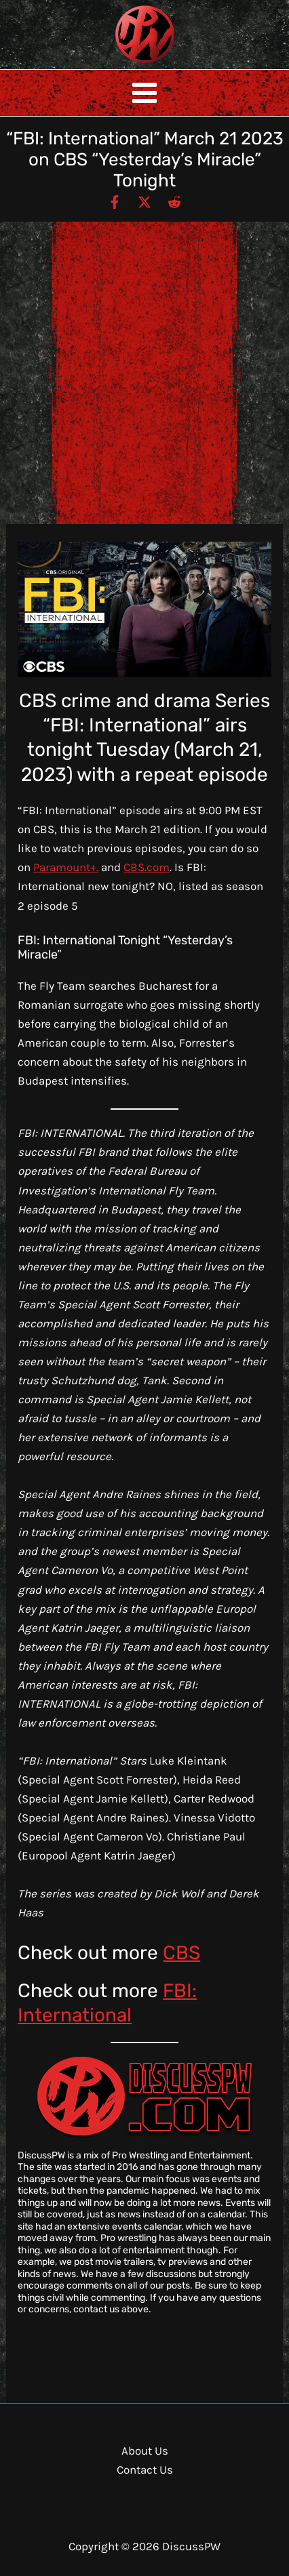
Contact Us (145, 2469)
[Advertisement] (144, 372)
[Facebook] (114, 201)
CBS (181, 1952)
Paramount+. (65, 867)
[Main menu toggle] (144, 93)
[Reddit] (174, 201)
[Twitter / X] (144, 201)
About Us (144, 2450)
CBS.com (146, 867)
